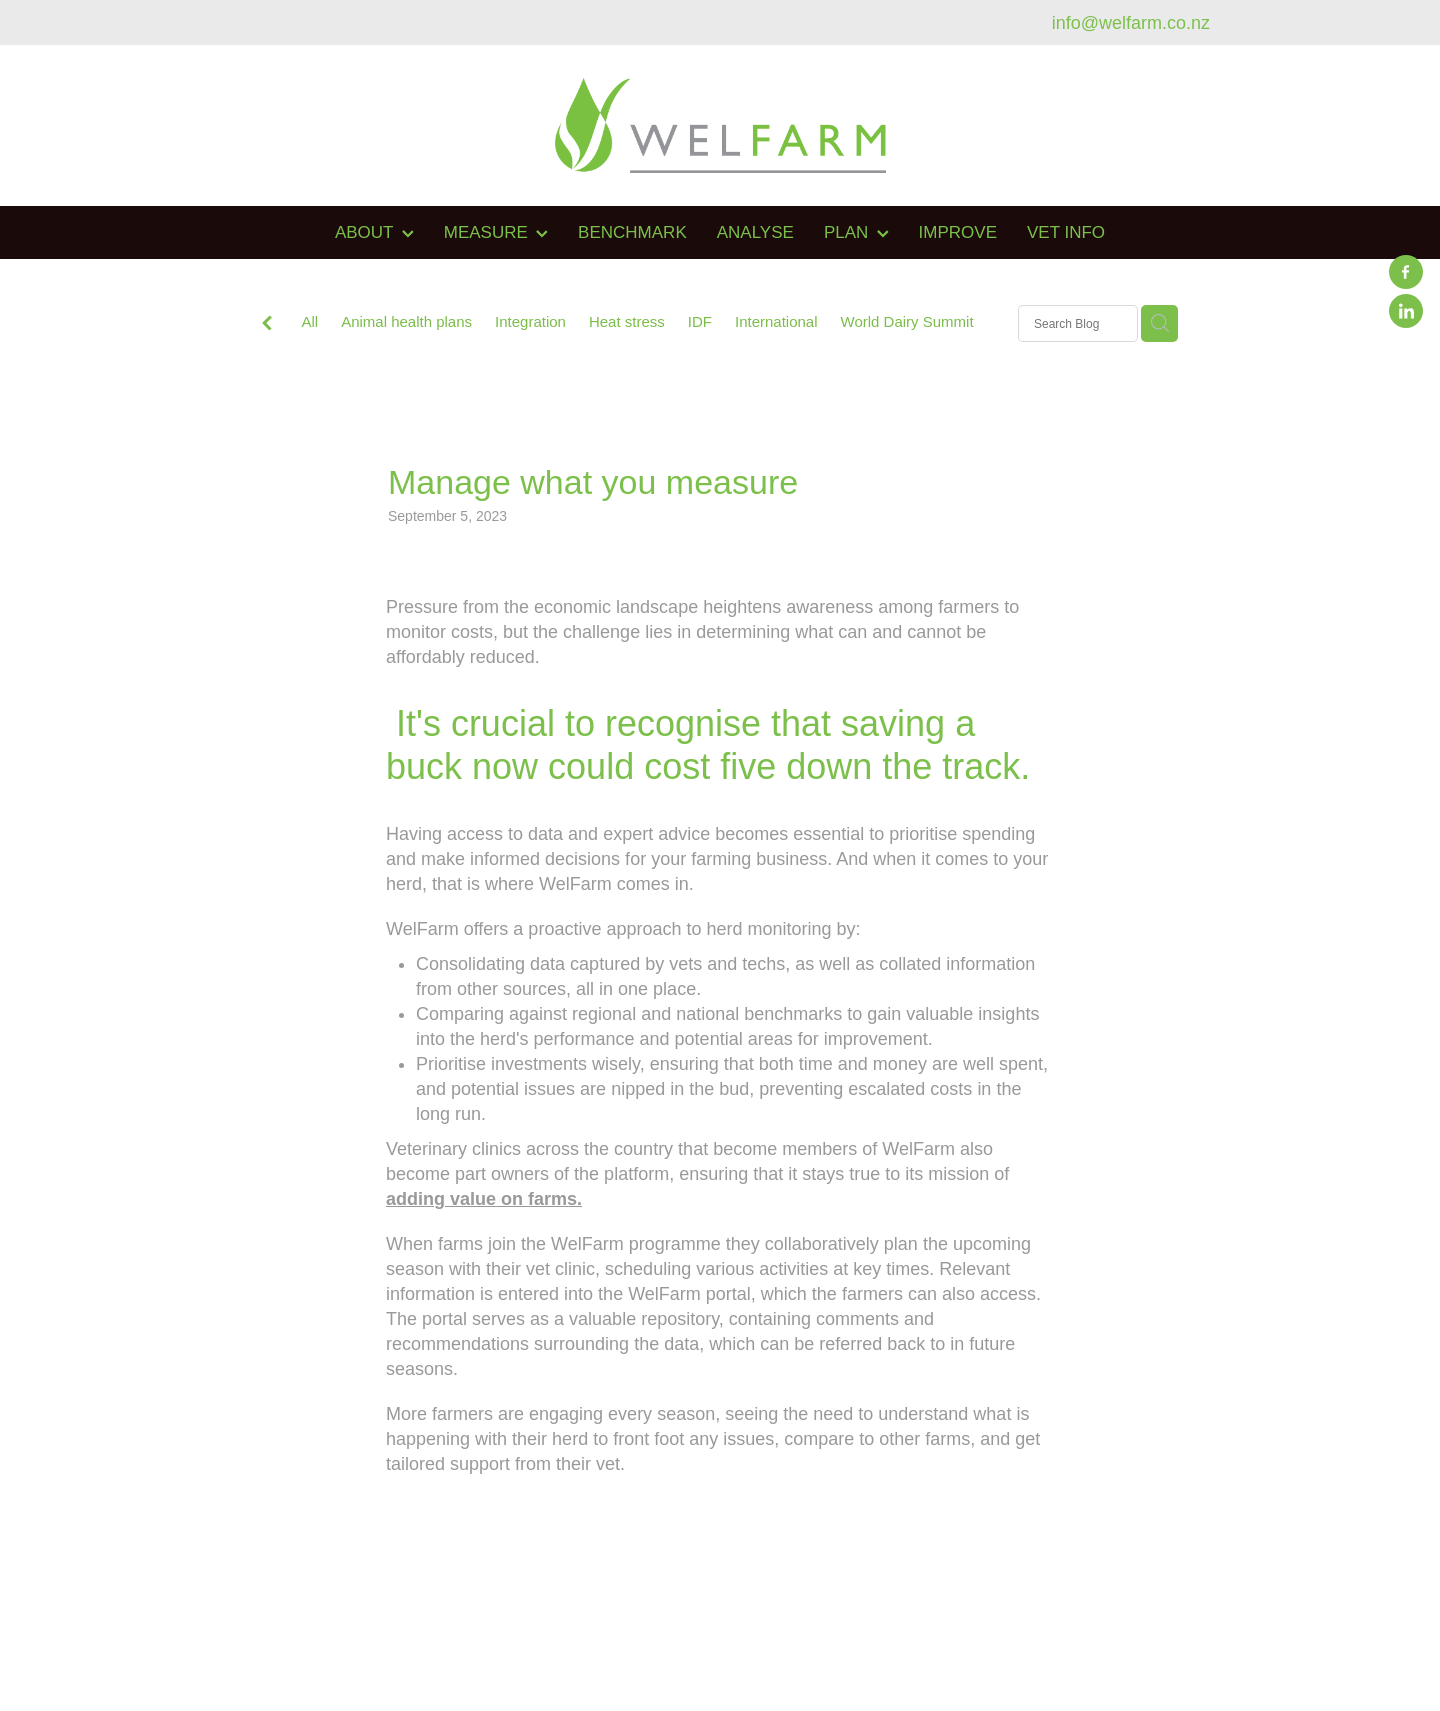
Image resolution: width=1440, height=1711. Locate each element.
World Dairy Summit (907, 321)
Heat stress (627, 321)
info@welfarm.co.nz (1131, 23)
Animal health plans (406, 321)
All (309, 321)
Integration (530, 321)
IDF (700, 321)
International (776, 321)
